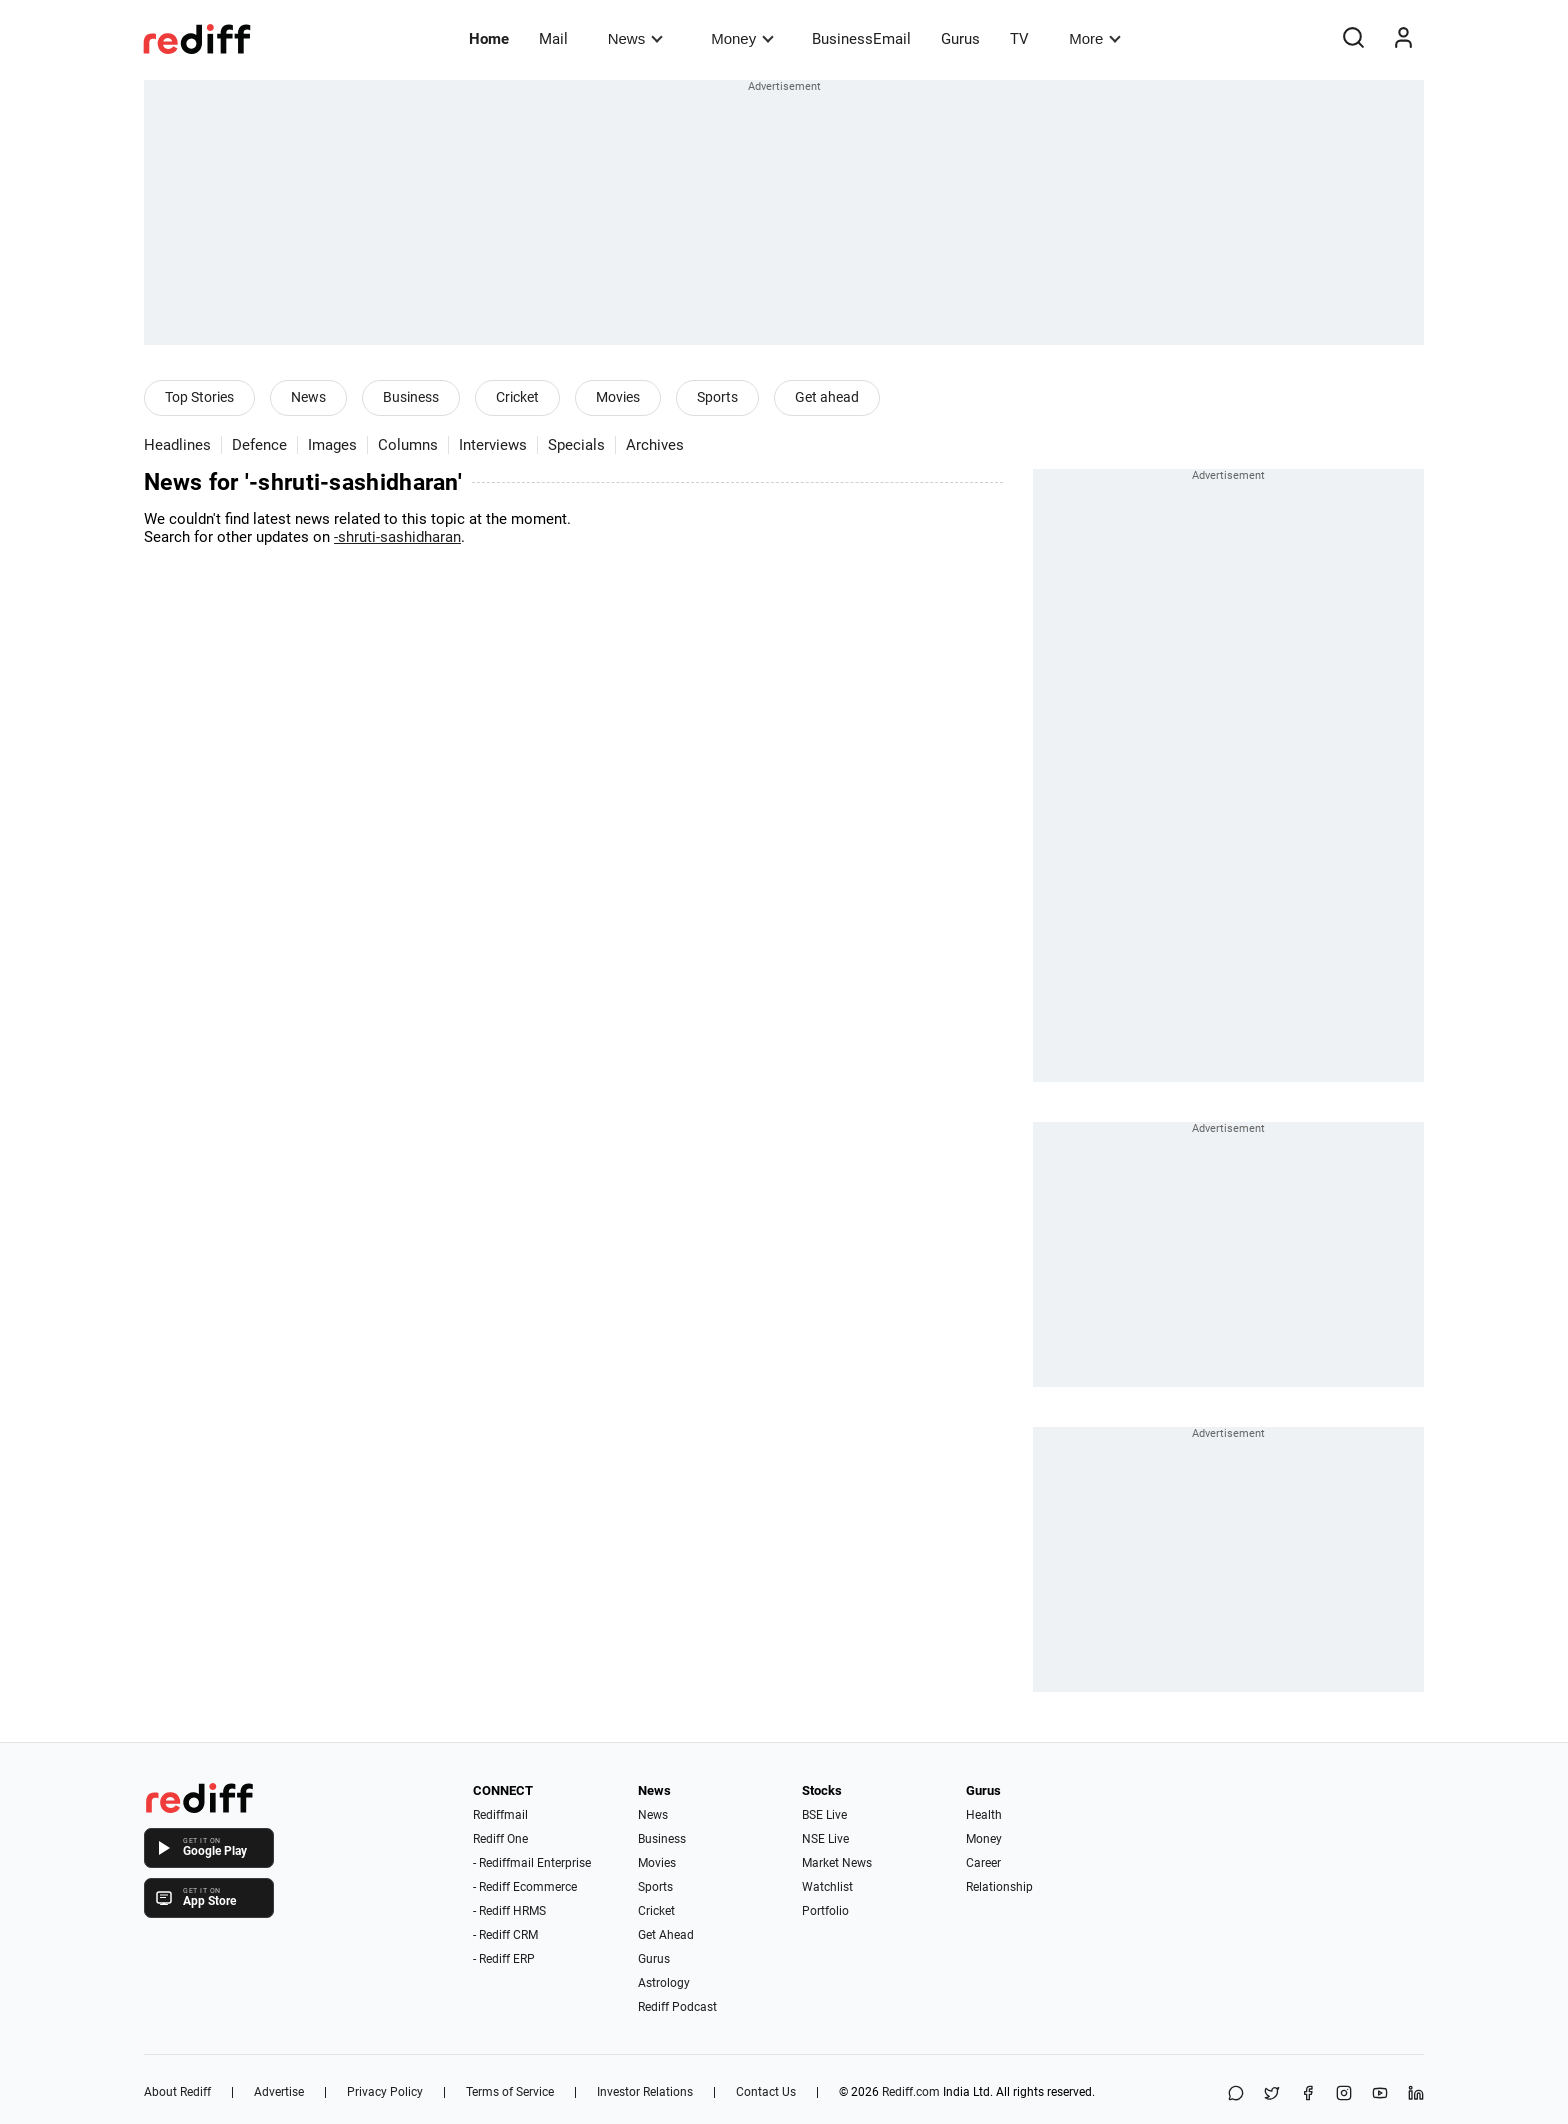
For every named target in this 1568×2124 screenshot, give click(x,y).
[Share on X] (1272, 2094)
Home (489, 39)
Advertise (279, 2092)
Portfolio (825, 1911)
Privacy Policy (385, 2092)
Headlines (177, 445)
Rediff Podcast (677, 2007)
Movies (618, 397)
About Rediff (177, 2092)
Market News (837, 1863)
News (635, 38)
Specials (576, 445)
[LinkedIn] (1416, 2094)
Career (983, 1863)
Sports (717, 397)
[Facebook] (1308, 2094)
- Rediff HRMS (509, 1911)
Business (411, 397)
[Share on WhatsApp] (1236, 2094)
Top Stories (199, 397)
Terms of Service (510, 2092)
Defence (259, 445)
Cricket (517, 397)
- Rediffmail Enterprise (532, 1863)
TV (1019, 39)
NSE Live (825, 1839)
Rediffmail (500, 1815)
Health (984, 1815)
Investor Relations (645, 2092)
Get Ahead (666, 1935)
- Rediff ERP (504, 1959)
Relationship (999, 1887)
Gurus (960, 39)
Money (742, 38)
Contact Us (766, 2092)
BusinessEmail (861, 39)
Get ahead (827, 397)
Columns (408, 445)
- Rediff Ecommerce (525, 1887)
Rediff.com (911, 2092)
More (1095, 38)
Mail (553, 39)
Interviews (493, 445)
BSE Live (824, 1815)
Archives (655, 445)
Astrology (664, 1983)
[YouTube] (1380, 2094)
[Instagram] (1344, 2094)
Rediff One (500, 1839)
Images (332, 445)
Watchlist (827, 1887)
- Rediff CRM (505, 1935)
